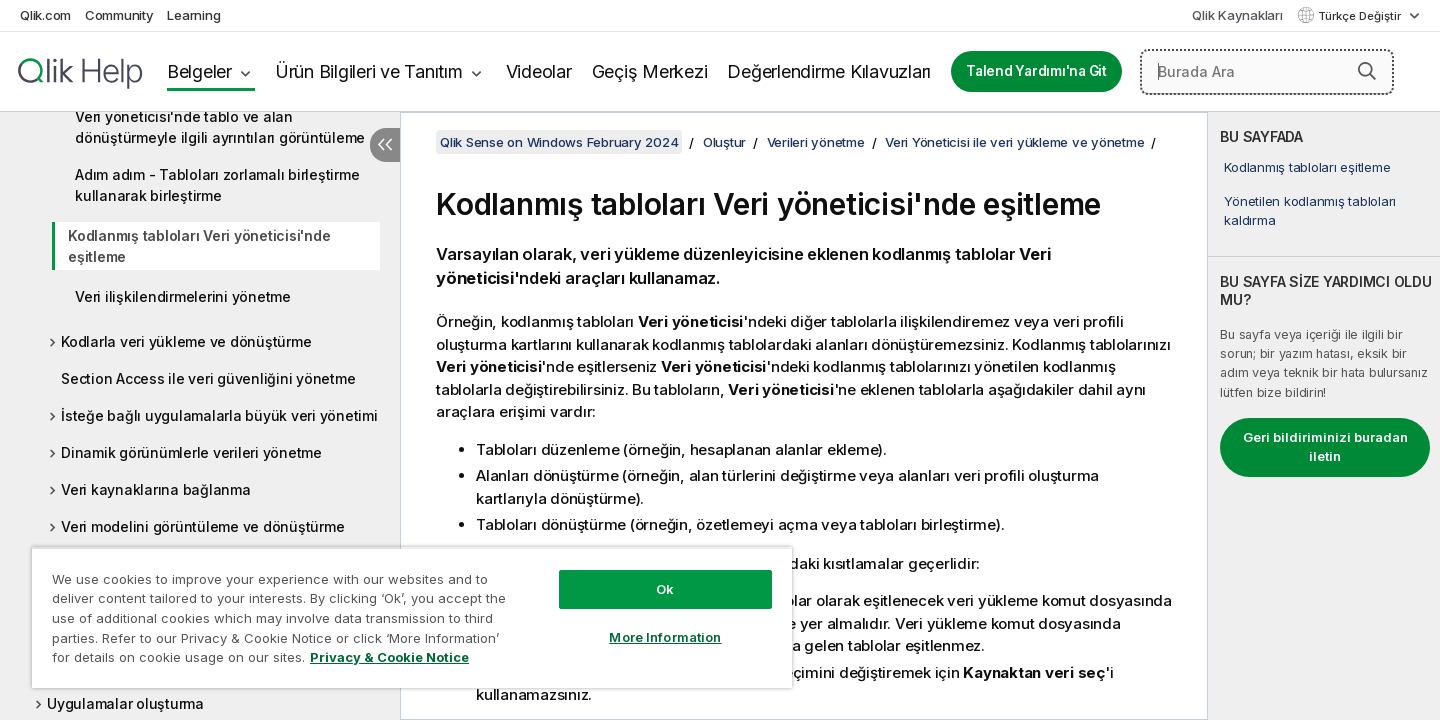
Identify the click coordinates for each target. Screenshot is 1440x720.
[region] (412, 617)
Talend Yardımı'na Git (1036, 71)
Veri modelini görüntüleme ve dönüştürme (202, 526)
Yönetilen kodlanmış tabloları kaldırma (1310, 210)
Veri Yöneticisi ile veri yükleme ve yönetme (1014, 142)
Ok (665, 589)
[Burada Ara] (1267, 72)
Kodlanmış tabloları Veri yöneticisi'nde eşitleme (199, 246)
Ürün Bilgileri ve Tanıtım (369, 71)
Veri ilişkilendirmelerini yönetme (183, 296)
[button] (1367, 71)
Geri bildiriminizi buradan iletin (1325, 447)
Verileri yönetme (816, 142)
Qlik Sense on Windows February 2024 (559, 142)
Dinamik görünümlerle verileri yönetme (191, 452)
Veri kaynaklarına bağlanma (156, 489)
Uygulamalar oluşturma (125, 703)
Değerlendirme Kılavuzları (829, 71)
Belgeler (199, 71)
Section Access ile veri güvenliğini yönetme (208, 378)
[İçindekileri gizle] (385, 145)
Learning (193, 15)
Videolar (539, 71)
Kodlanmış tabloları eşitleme (1307, 167)
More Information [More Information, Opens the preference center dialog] (665, 637)
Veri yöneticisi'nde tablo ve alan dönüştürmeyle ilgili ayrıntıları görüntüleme (220, 127)
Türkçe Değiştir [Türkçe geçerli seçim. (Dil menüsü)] (1361, 16)
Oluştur (724, 142)
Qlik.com (45, 15)
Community (119, 15)
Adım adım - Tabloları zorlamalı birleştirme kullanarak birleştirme (217, 185)
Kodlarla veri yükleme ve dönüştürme (186, 341)
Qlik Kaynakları (1237, 15)
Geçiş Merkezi (650, 71)
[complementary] (1324, 416)
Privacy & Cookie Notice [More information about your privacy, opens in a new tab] (389, 657)
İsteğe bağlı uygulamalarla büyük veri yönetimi (219, 415)
